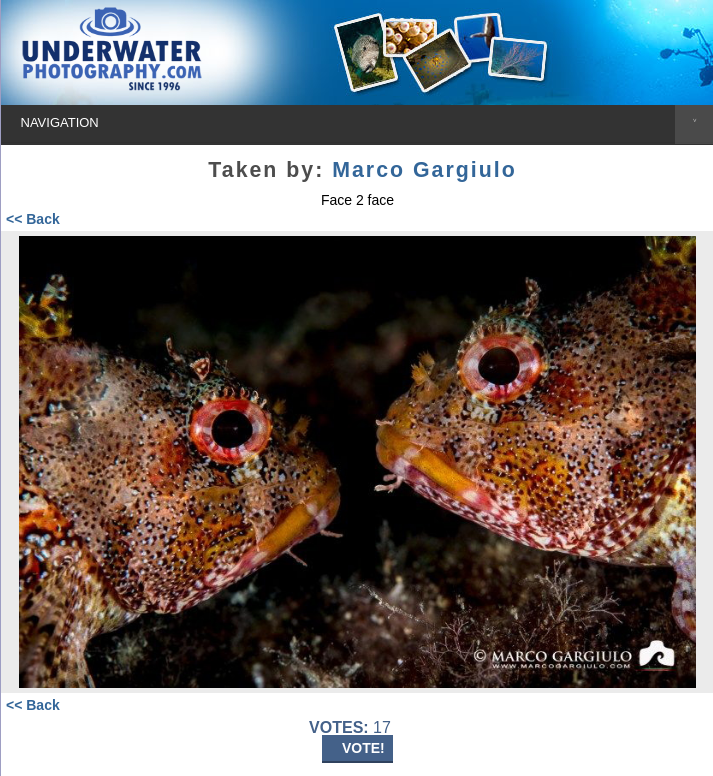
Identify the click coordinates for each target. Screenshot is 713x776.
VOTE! (363, 748)
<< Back (33, 219)
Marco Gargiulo (424, 170)
